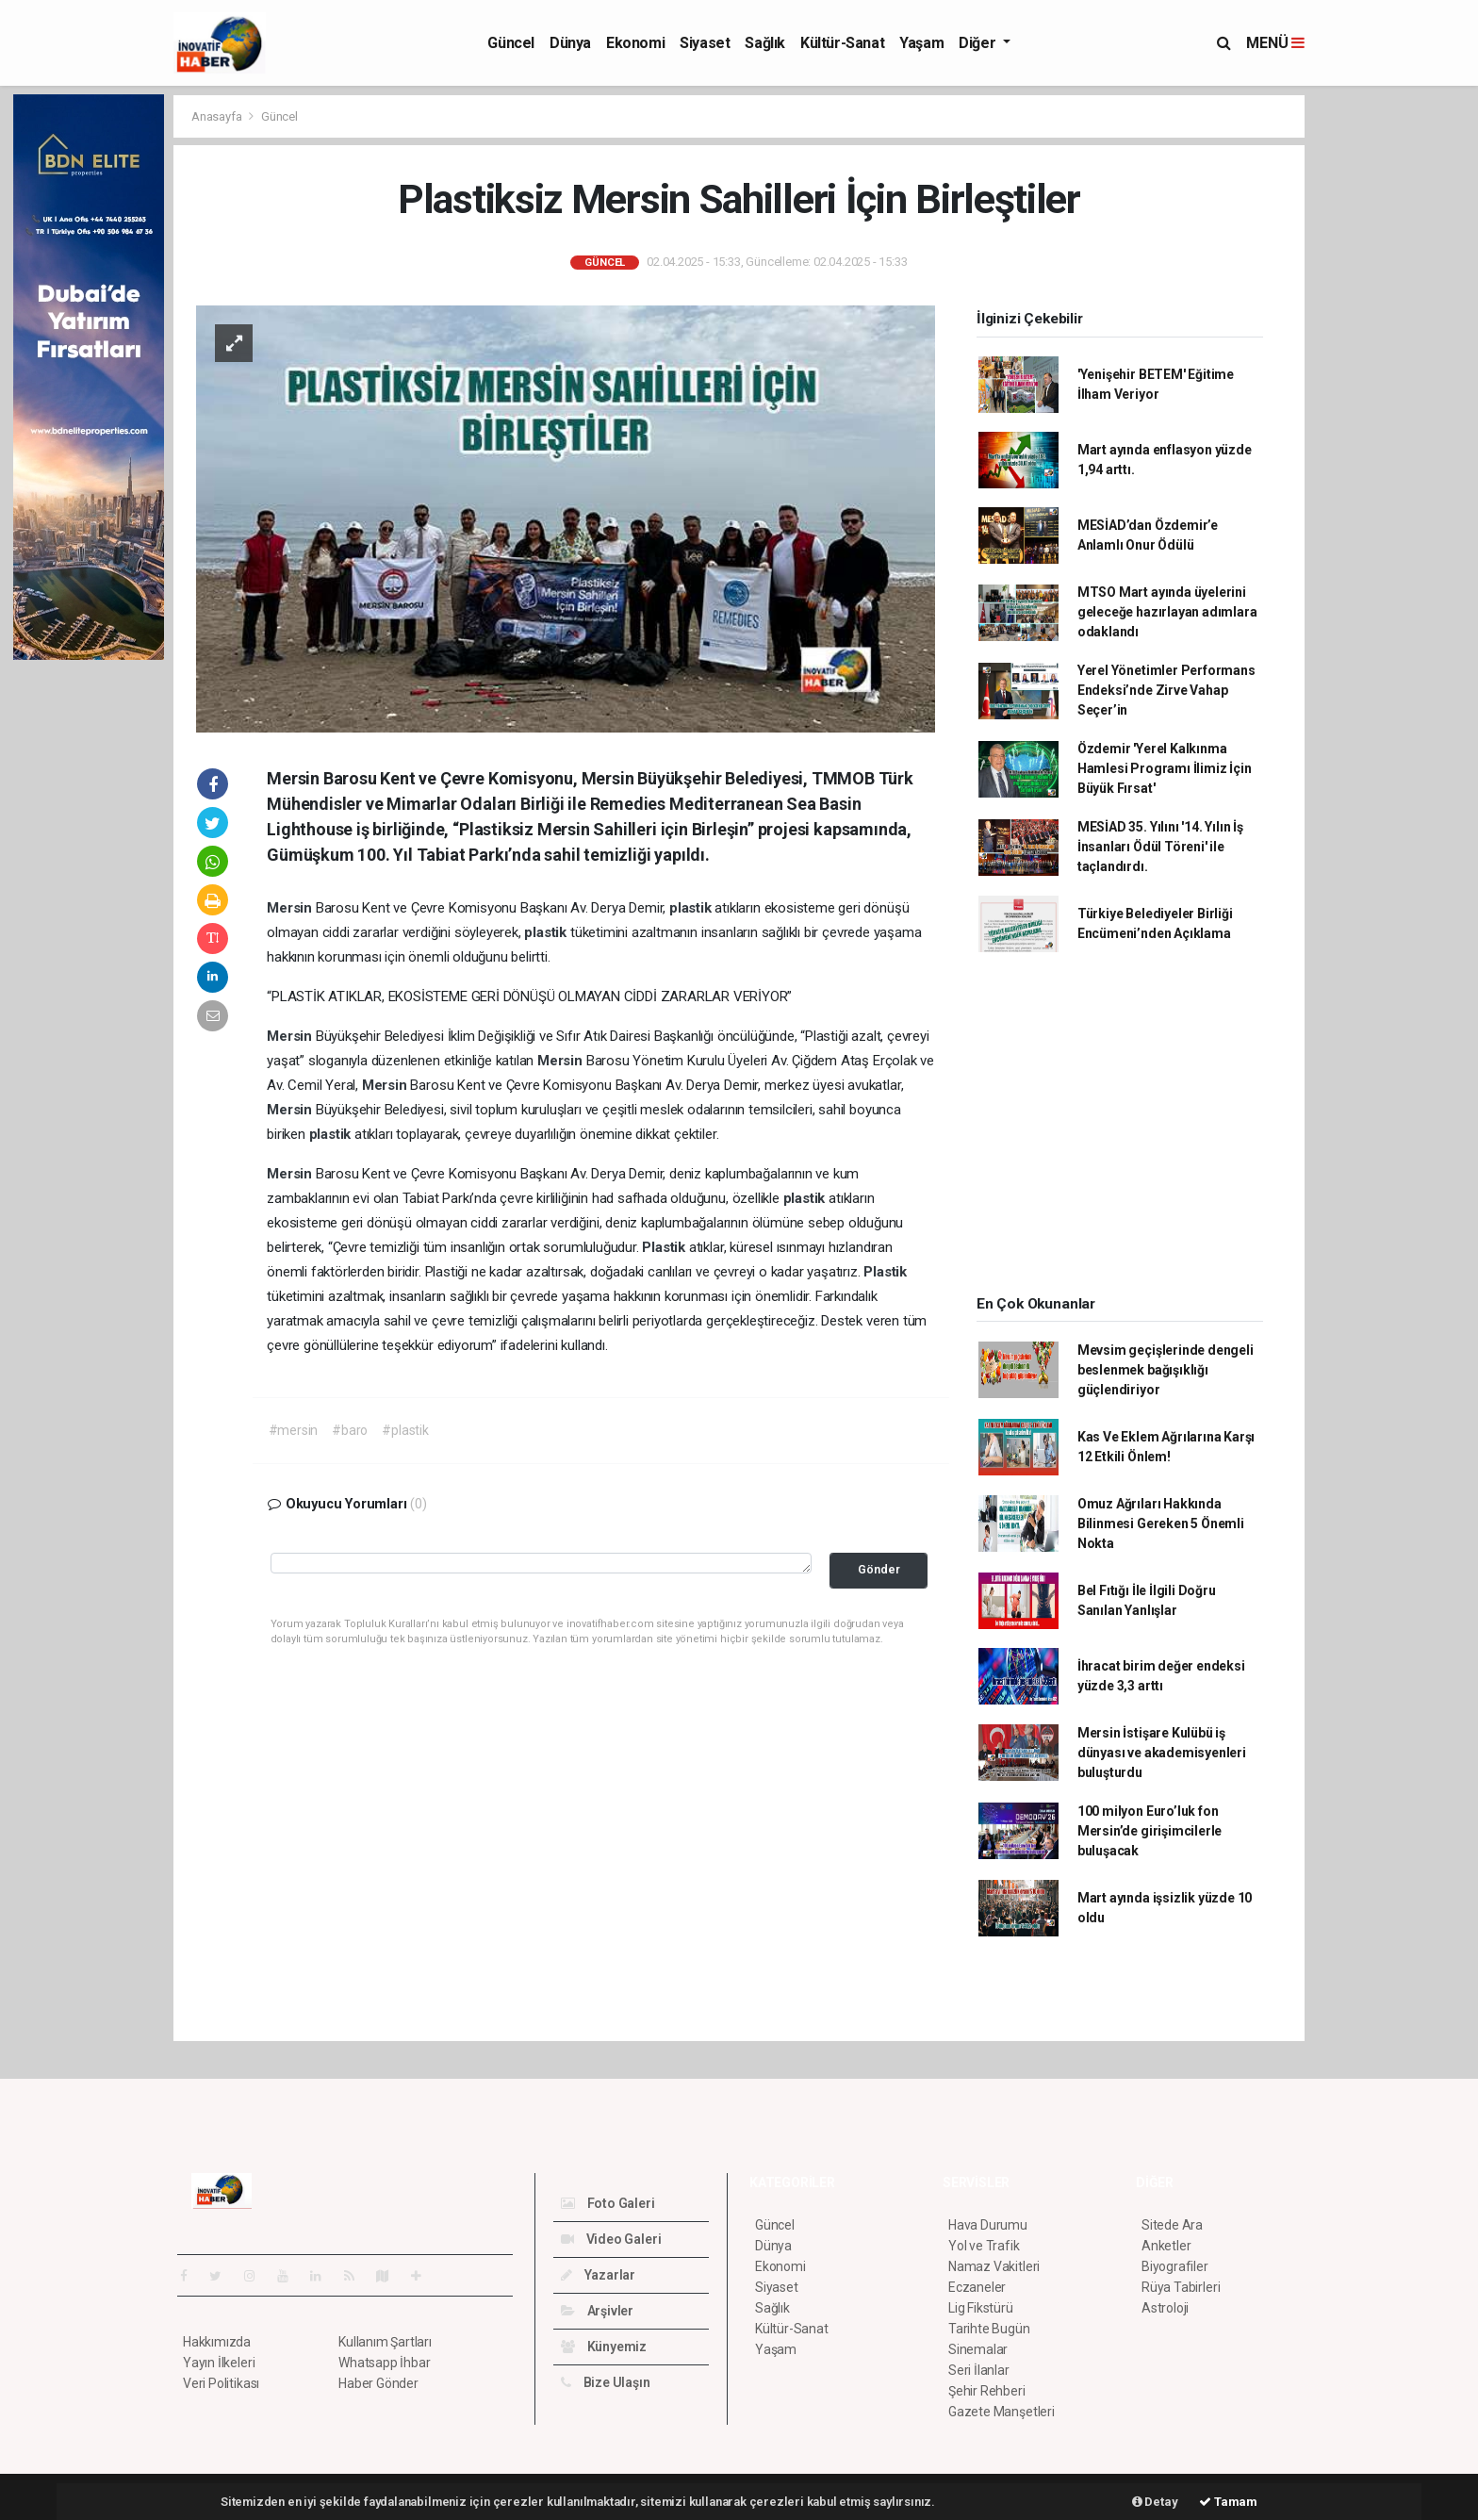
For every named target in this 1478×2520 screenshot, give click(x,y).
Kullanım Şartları (385, 2341)
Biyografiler (1174, 2266)
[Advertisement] (1389, 377)
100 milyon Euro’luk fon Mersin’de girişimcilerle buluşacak (1149, 1831)
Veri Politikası (221, 2383)
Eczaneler (977, 2287)
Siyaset (705, 43)
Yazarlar (598, 2274)
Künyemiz (604, 2346)
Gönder (879, 1569)
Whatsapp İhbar (384, 2362)
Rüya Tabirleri (1180, 2287)
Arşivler (597, 2310)
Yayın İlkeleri (219, 2362)
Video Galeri (611, 2239)
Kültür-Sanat (842, 43)
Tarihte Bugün (989, 2328)
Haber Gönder (378, 2383)
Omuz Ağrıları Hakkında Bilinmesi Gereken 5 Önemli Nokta (1160, 1523)
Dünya (570, 43)
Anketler (1166, 2245)
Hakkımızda (217, 2341)
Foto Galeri (608, 2203)
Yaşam (921, 43)
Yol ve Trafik (984, 2245)
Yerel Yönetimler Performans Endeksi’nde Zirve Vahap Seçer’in (1166, 690)
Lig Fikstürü (980, 2307)
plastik (691, 907)
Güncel (510, 43)
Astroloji (1165, 2307)
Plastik (665, 1247)
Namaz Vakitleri (994, 2266)
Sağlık (765, 43)
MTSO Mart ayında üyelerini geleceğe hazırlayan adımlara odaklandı (1167, 612)
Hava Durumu (987, 2224)
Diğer (979, 43)
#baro (350, 1430)
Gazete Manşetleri (1001, 2411)
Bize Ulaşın (605, 2382)
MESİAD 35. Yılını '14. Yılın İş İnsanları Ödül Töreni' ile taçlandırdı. (1160, 846)
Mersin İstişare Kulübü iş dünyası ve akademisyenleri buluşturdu (1161, 1752)
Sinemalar (978, 2349)
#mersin (294, 1430)
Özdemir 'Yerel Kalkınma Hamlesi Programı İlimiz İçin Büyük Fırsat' (1164, 768)
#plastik (405, 1430)
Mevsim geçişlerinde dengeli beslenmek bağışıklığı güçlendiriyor (1165, 1369)
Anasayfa (217, 116)
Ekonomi (635, 43)
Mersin (291, 907)
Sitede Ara (1172, 2224)
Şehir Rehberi (987, 2390)
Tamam (1228, 2502)
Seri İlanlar (979, 2370)
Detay (1155, 2502)
